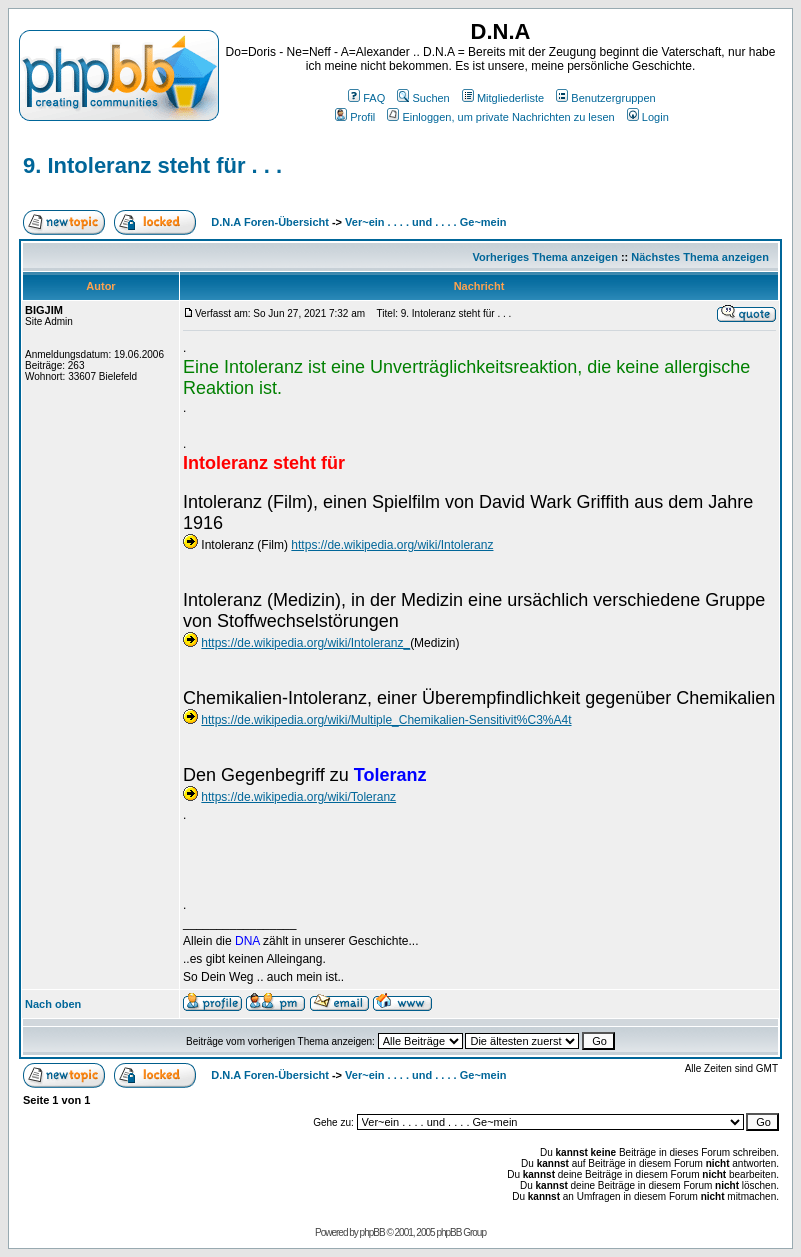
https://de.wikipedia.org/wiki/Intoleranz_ (305, 643)
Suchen (423, 98)
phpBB (372, 1232)
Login (648, 117)
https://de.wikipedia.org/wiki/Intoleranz (392, 545)
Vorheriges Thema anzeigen (545, 257)
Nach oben (53, 1004)
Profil (355, 117)
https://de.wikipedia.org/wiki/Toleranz (298, 797)
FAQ (366, 98)
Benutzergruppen (605, 98)
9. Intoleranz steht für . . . (152, 165)
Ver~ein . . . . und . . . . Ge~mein (425, 222)
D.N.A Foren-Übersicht (270, 222)
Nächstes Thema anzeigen (700, 257)
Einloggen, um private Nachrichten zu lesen (500, 117)
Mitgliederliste (503, 98)
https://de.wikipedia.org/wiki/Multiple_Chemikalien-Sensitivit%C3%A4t (386, 720)
